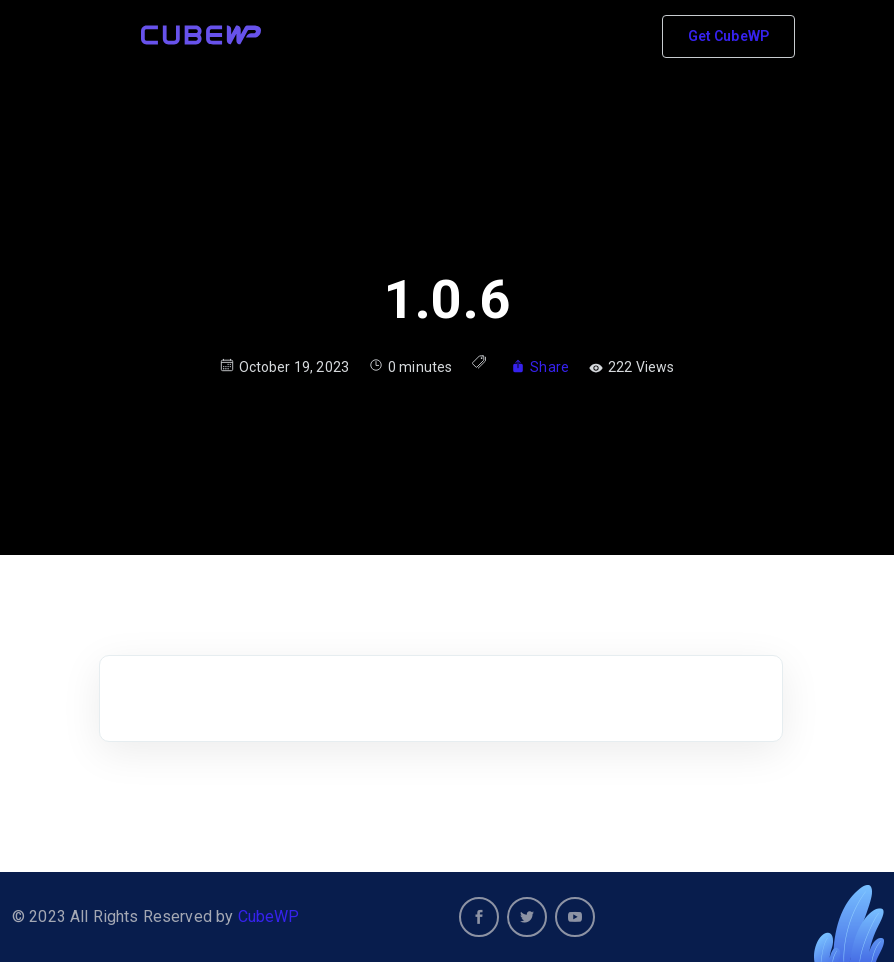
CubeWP (269, 916)
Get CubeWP (729, 36)
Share (540, 367)
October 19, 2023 (284, 366)
